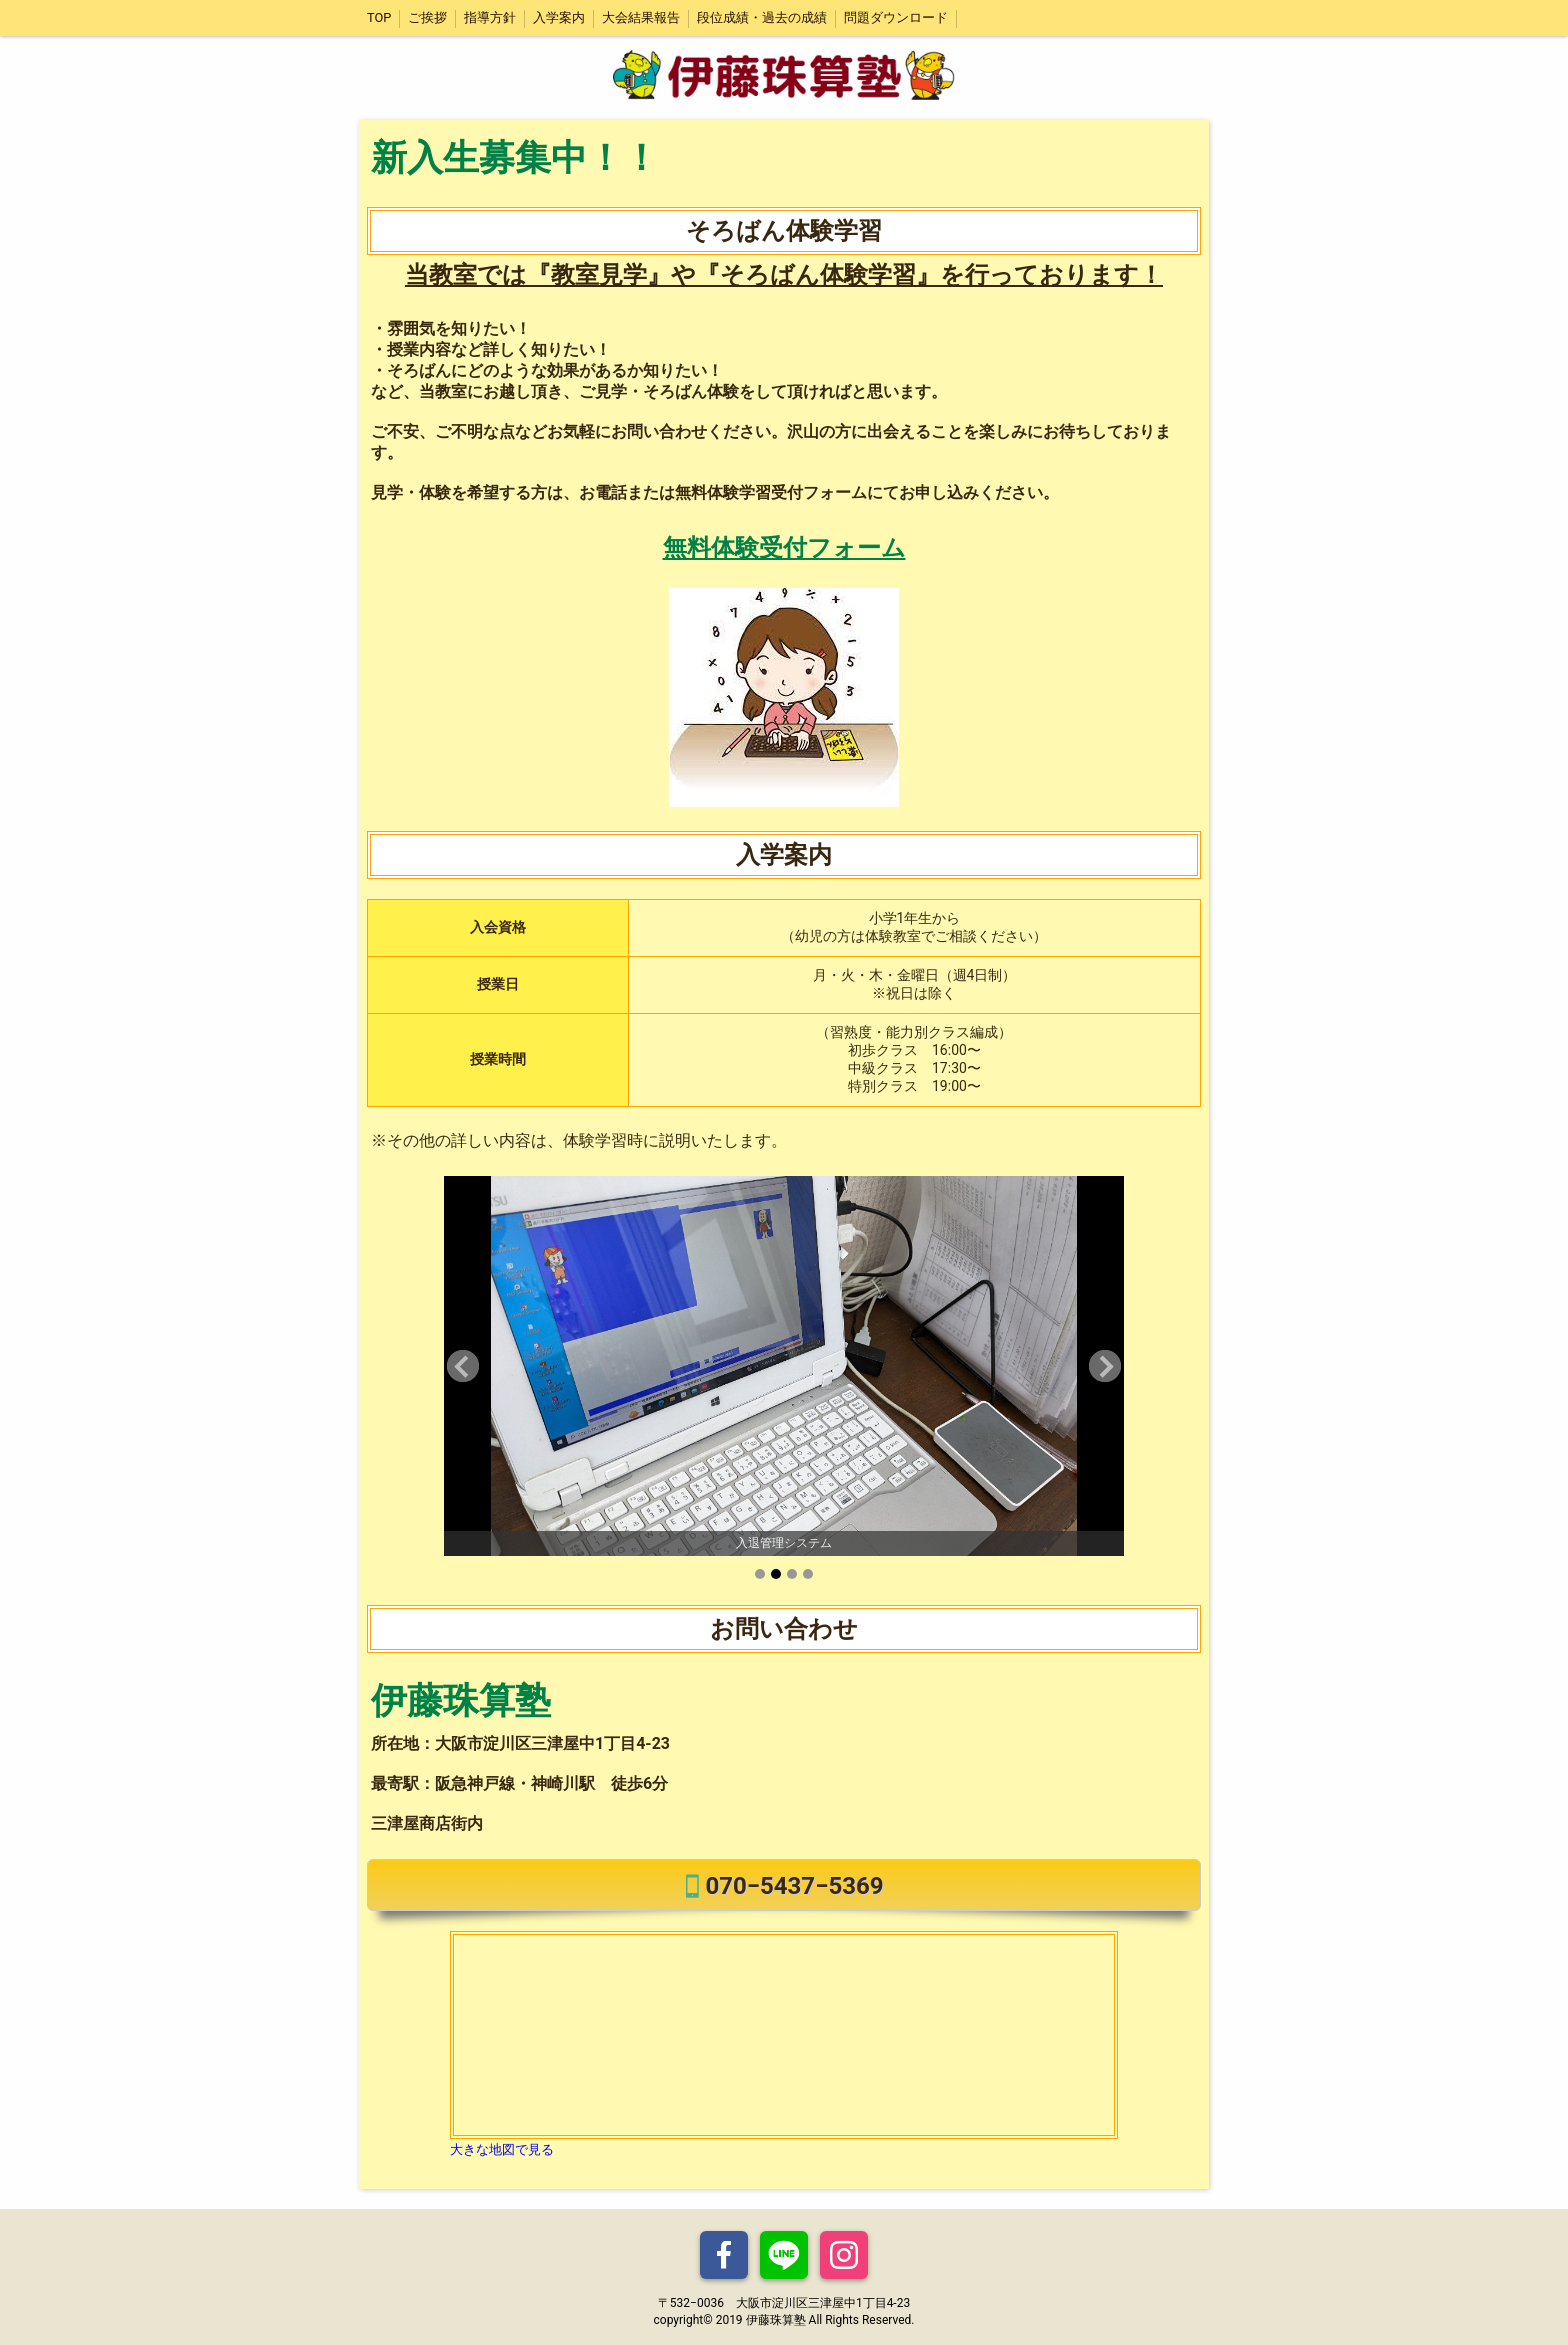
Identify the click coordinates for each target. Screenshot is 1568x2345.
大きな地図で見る (502, 2149)
